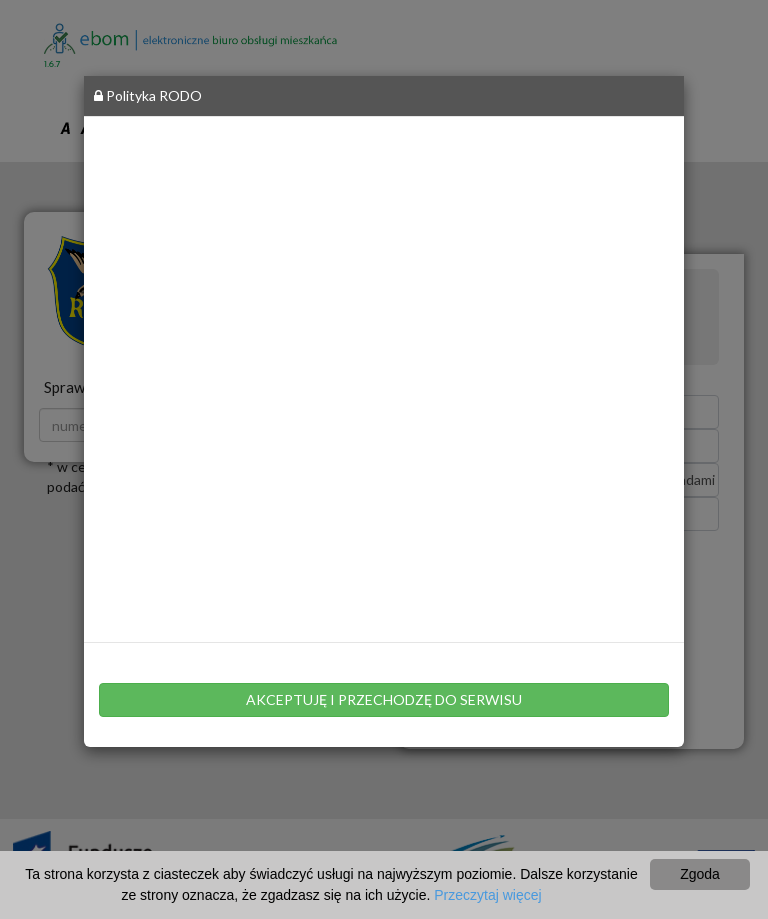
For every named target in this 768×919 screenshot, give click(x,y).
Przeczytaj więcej (487, 895)
